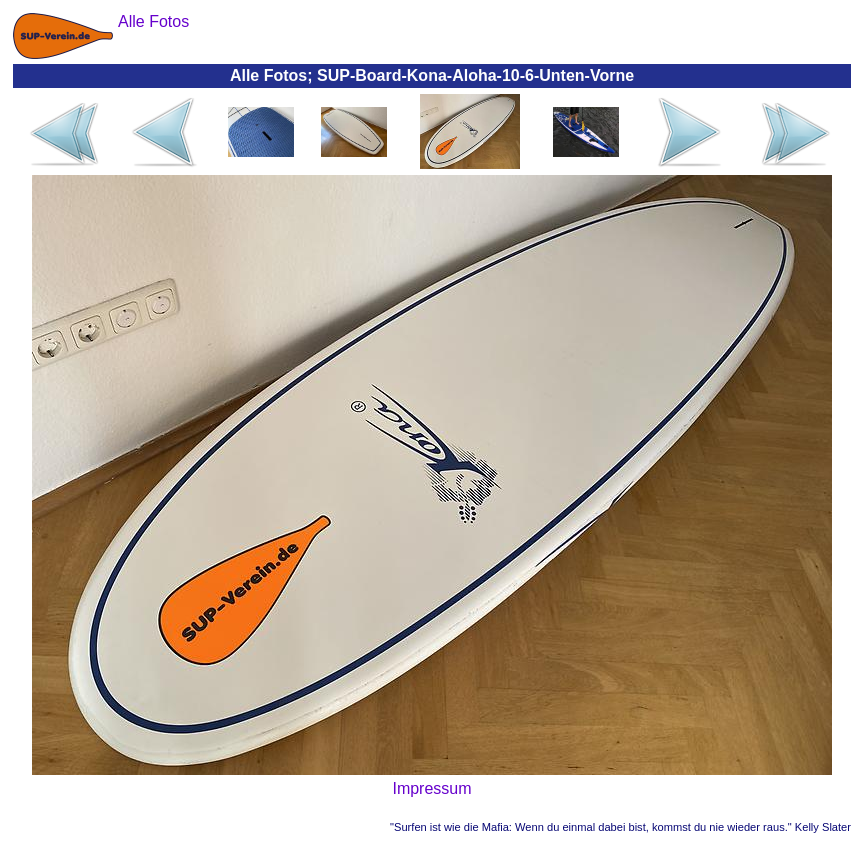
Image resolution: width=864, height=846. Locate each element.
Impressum (431, 788)
